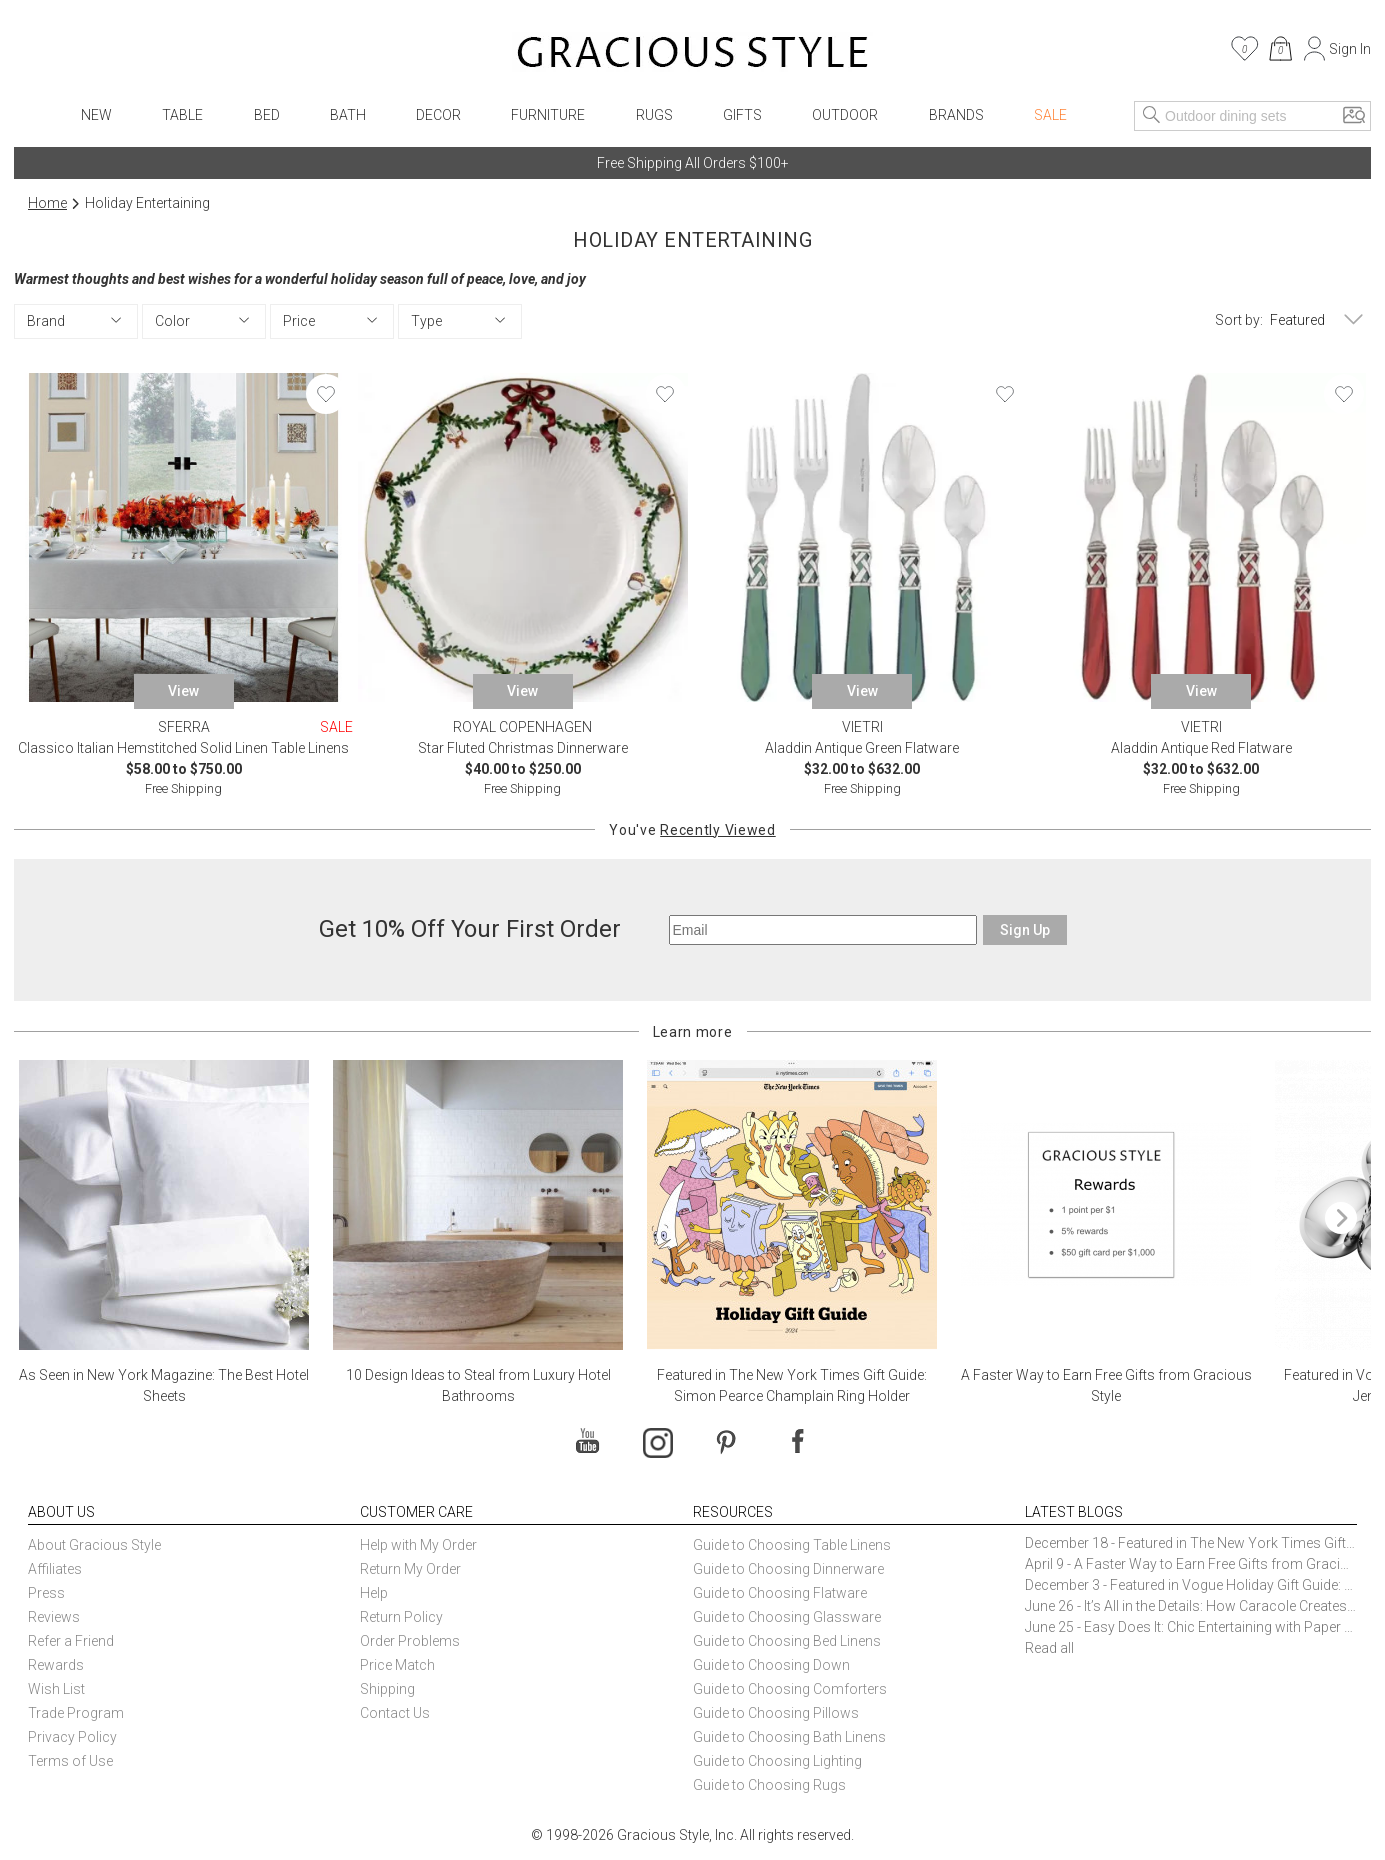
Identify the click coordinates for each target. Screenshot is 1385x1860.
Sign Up (1025, 930)
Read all (1049, 1648)
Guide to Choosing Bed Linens (787, 1641)
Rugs (654, 115)
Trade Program (76, 1713)
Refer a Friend (71, 1641)
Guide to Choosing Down (771, 1665)
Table (182, 115)
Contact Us (395, 1713)
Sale (1050, 115)
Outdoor (845, 115)
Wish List (56, 1689)
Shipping (387, 1689)
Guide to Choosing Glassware (787, 1617)
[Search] (1152, 116)
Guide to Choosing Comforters (790, 1689)
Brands (956, 115)
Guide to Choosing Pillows (777, 1713)
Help (374, 1593)
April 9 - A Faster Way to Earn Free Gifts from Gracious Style (1191, 1564)
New (96, 115)
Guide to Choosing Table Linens (792, 1545)
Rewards (56, 1665)
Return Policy (401, 1617)
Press (46, 1593)
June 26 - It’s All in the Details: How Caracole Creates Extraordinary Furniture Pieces (1191, 1606)
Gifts (742, 115)
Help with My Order (418, 1545)
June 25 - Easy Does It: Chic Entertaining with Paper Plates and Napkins (1191, 1627)
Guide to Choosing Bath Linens (789, 1737)
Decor (438, 115)
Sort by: (1239, 320)
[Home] (692, 55)
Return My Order (410, 1569)
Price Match (397, 1665)
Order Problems (410, 1641)
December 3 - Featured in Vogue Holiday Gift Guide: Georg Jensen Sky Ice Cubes (1191, 1585)
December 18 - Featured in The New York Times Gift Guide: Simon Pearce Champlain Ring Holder (1191, 1543)
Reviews (54, 1617)
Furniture (548, 115)
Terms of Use (70, 1761)
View (183, 691)
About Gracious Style (94, 1545)
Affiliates (55, 1569)
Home (47, 203)
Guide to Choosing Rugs (769, 1785)
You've (692, 830)
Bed (267, 115)
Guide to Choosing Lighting (779, 1761)
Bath (348, 115)
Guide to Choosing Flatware (780, 1593)
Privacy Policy (72, 1737)
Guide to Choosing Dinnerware (788, 1569)
